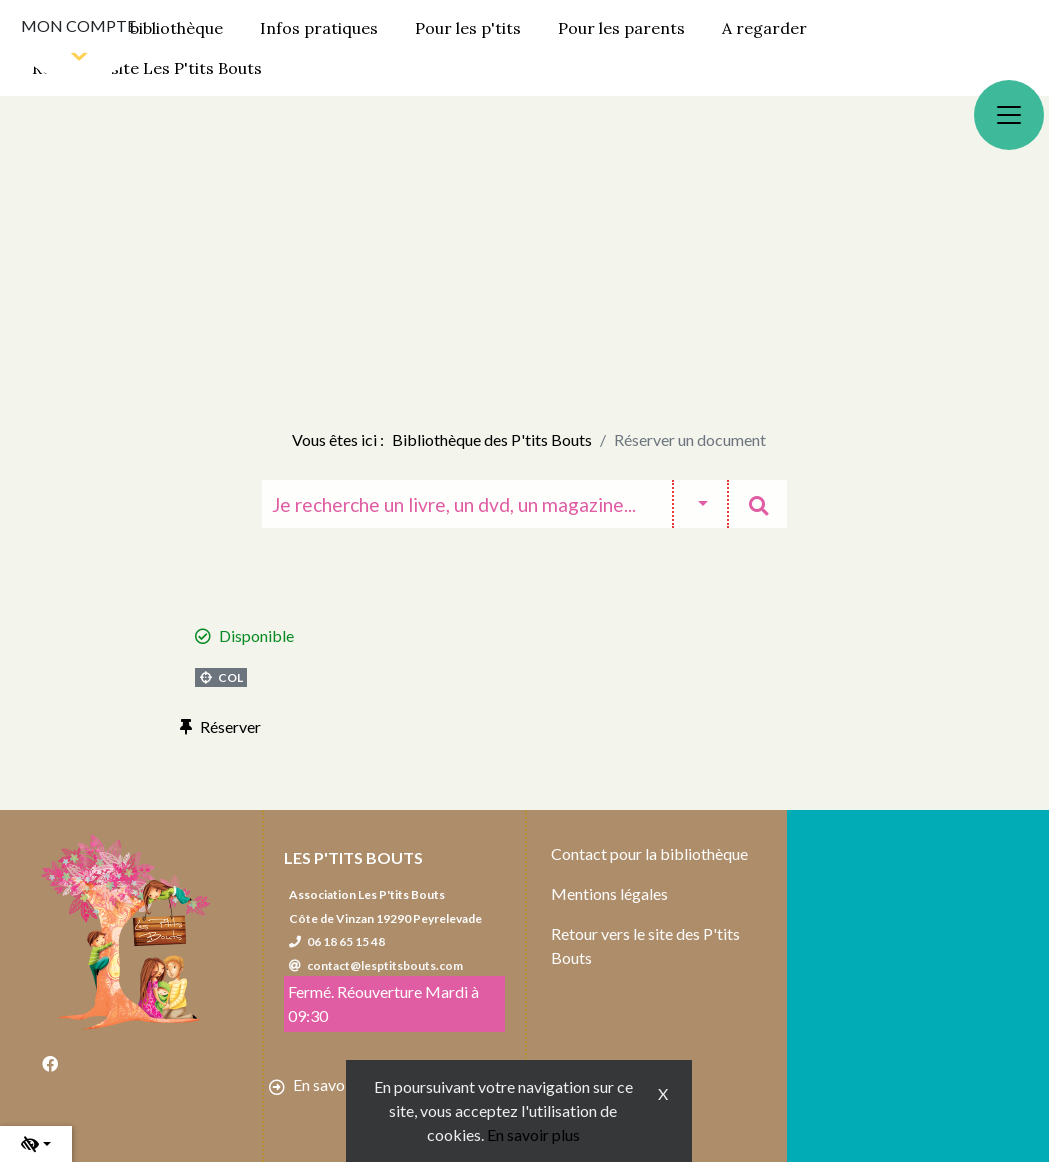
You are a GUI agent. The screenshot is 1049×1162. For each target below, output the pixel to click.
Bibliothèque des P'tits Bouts (492, 439)
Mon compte (78, 25)
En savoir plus (533, 1134)
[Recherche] (467, 504)
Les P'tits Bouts (353, 857)
